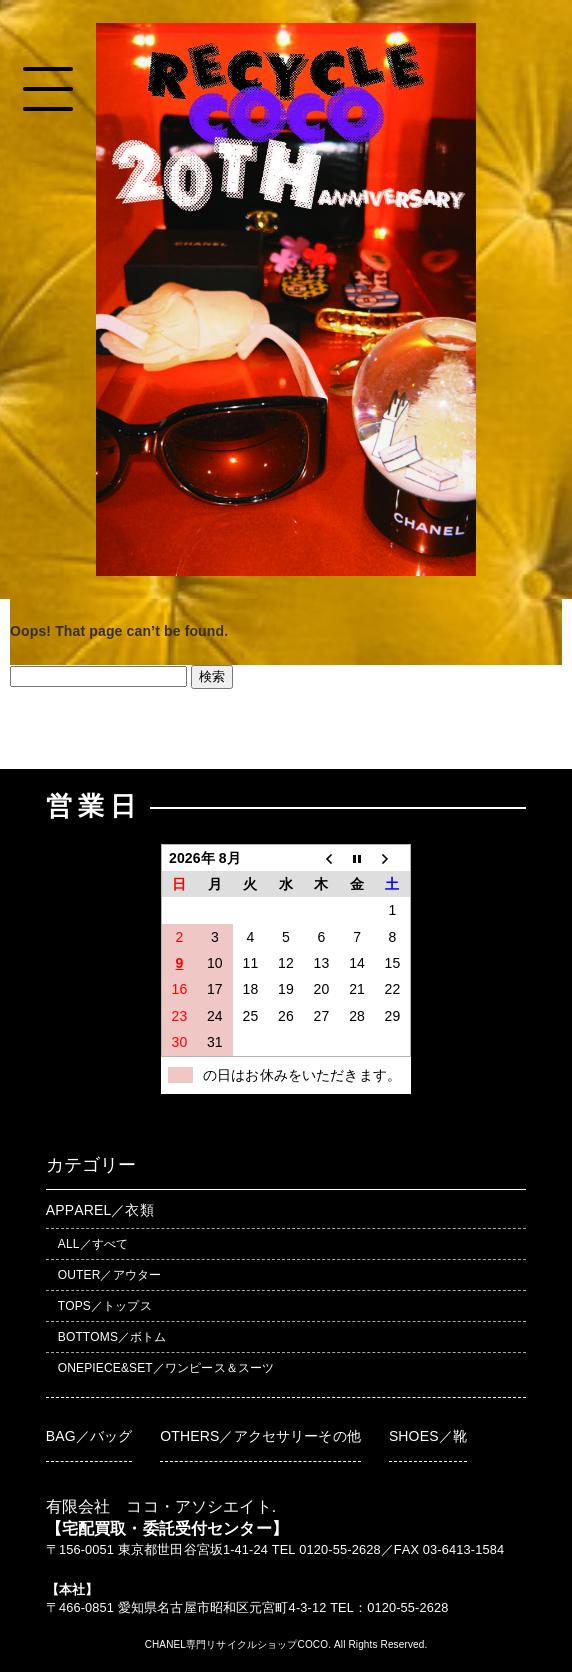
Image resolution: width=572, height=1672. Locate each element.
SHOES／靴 (428, 1436)
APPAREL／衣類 (100, 1210)
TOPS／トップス (105, 1306)
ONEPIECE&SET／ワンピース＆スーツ (166, 1368)
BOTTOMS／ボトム (112, 1337)
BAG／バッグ (89, 1436)
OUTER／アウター (109, 1275)
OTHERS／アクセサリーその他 (260, 1436)
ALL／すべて (93, 1244)
